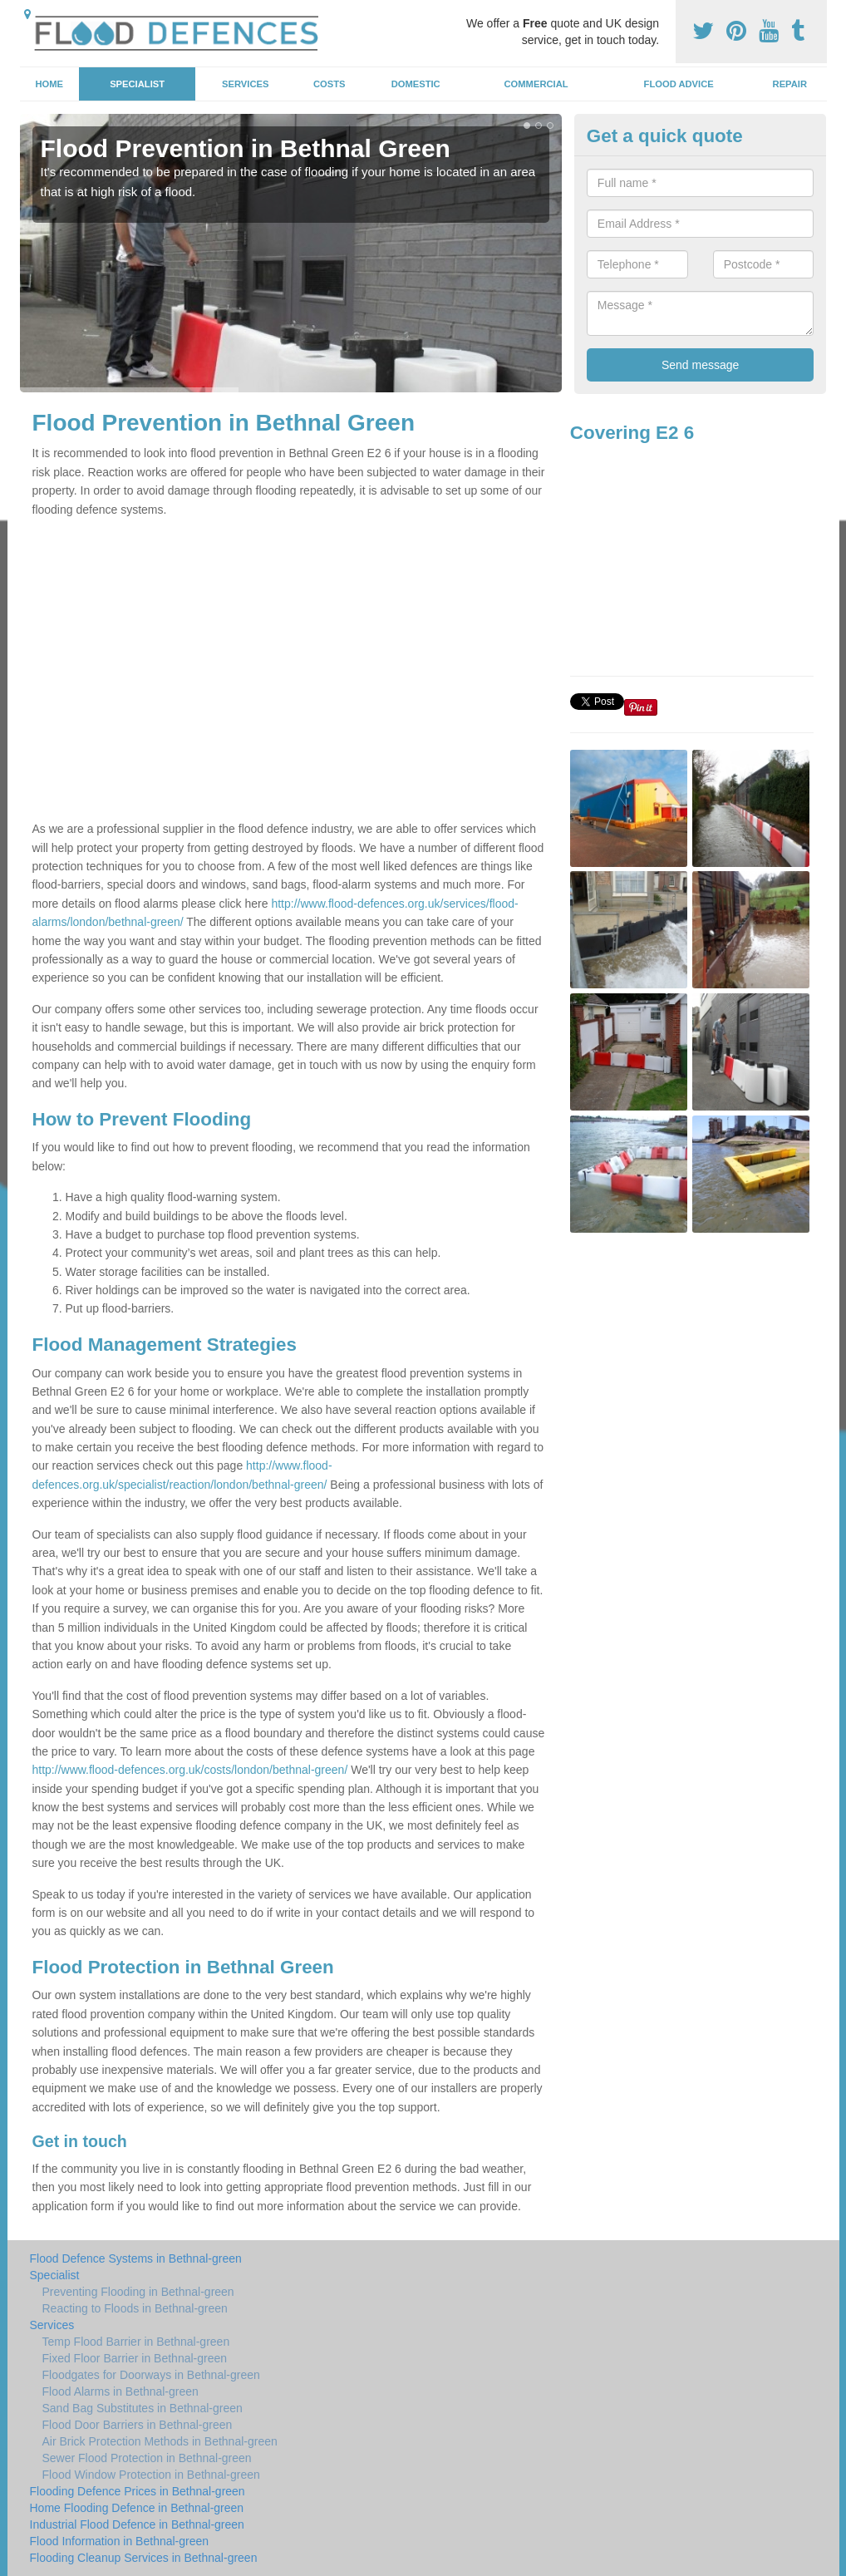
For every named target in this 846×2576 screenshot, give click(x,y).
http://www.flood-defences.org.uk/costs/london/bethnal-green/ (190, 1769)
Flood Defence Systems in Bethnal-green (136, 2258)
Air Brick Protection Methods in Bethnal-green (160, 2441)
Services (245, 84)
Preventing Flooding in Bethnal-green (138, 2291)
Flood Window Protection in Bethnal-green (151, 2474)
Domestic (415, 84)
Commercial (536, 84)
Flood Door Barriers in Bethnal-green (137, 2424)
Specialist (137, 84)
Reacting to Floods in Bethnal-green (135, 2308)
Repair (790, 84)
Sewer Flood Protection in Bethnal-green (147, 2458)
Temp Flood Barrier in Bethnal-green (136, 2341)
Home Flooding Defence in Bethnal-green (137, 2507)
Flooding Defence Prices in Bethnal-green (137, 2491)
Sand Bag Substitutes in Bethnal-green (142, 2408)
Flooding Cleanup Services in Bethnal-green (144, 2557)
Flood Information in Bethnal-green (119, 2541)
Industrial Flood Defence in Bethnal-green (137, 2524)
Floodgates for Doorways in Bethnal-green (151, 2374)
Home (49, 84)
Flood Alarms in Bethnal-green (120, 2391)
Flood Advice (679, 84)
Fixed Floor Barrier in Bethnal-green (135, 2358)
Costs (329, 84)
